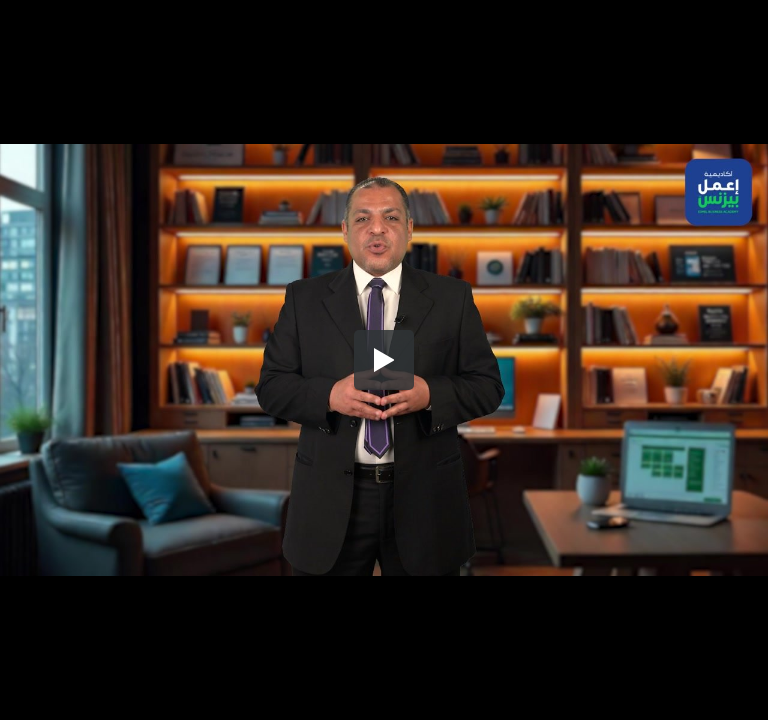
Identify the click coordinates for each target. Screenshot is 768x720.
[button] (384, 360)
